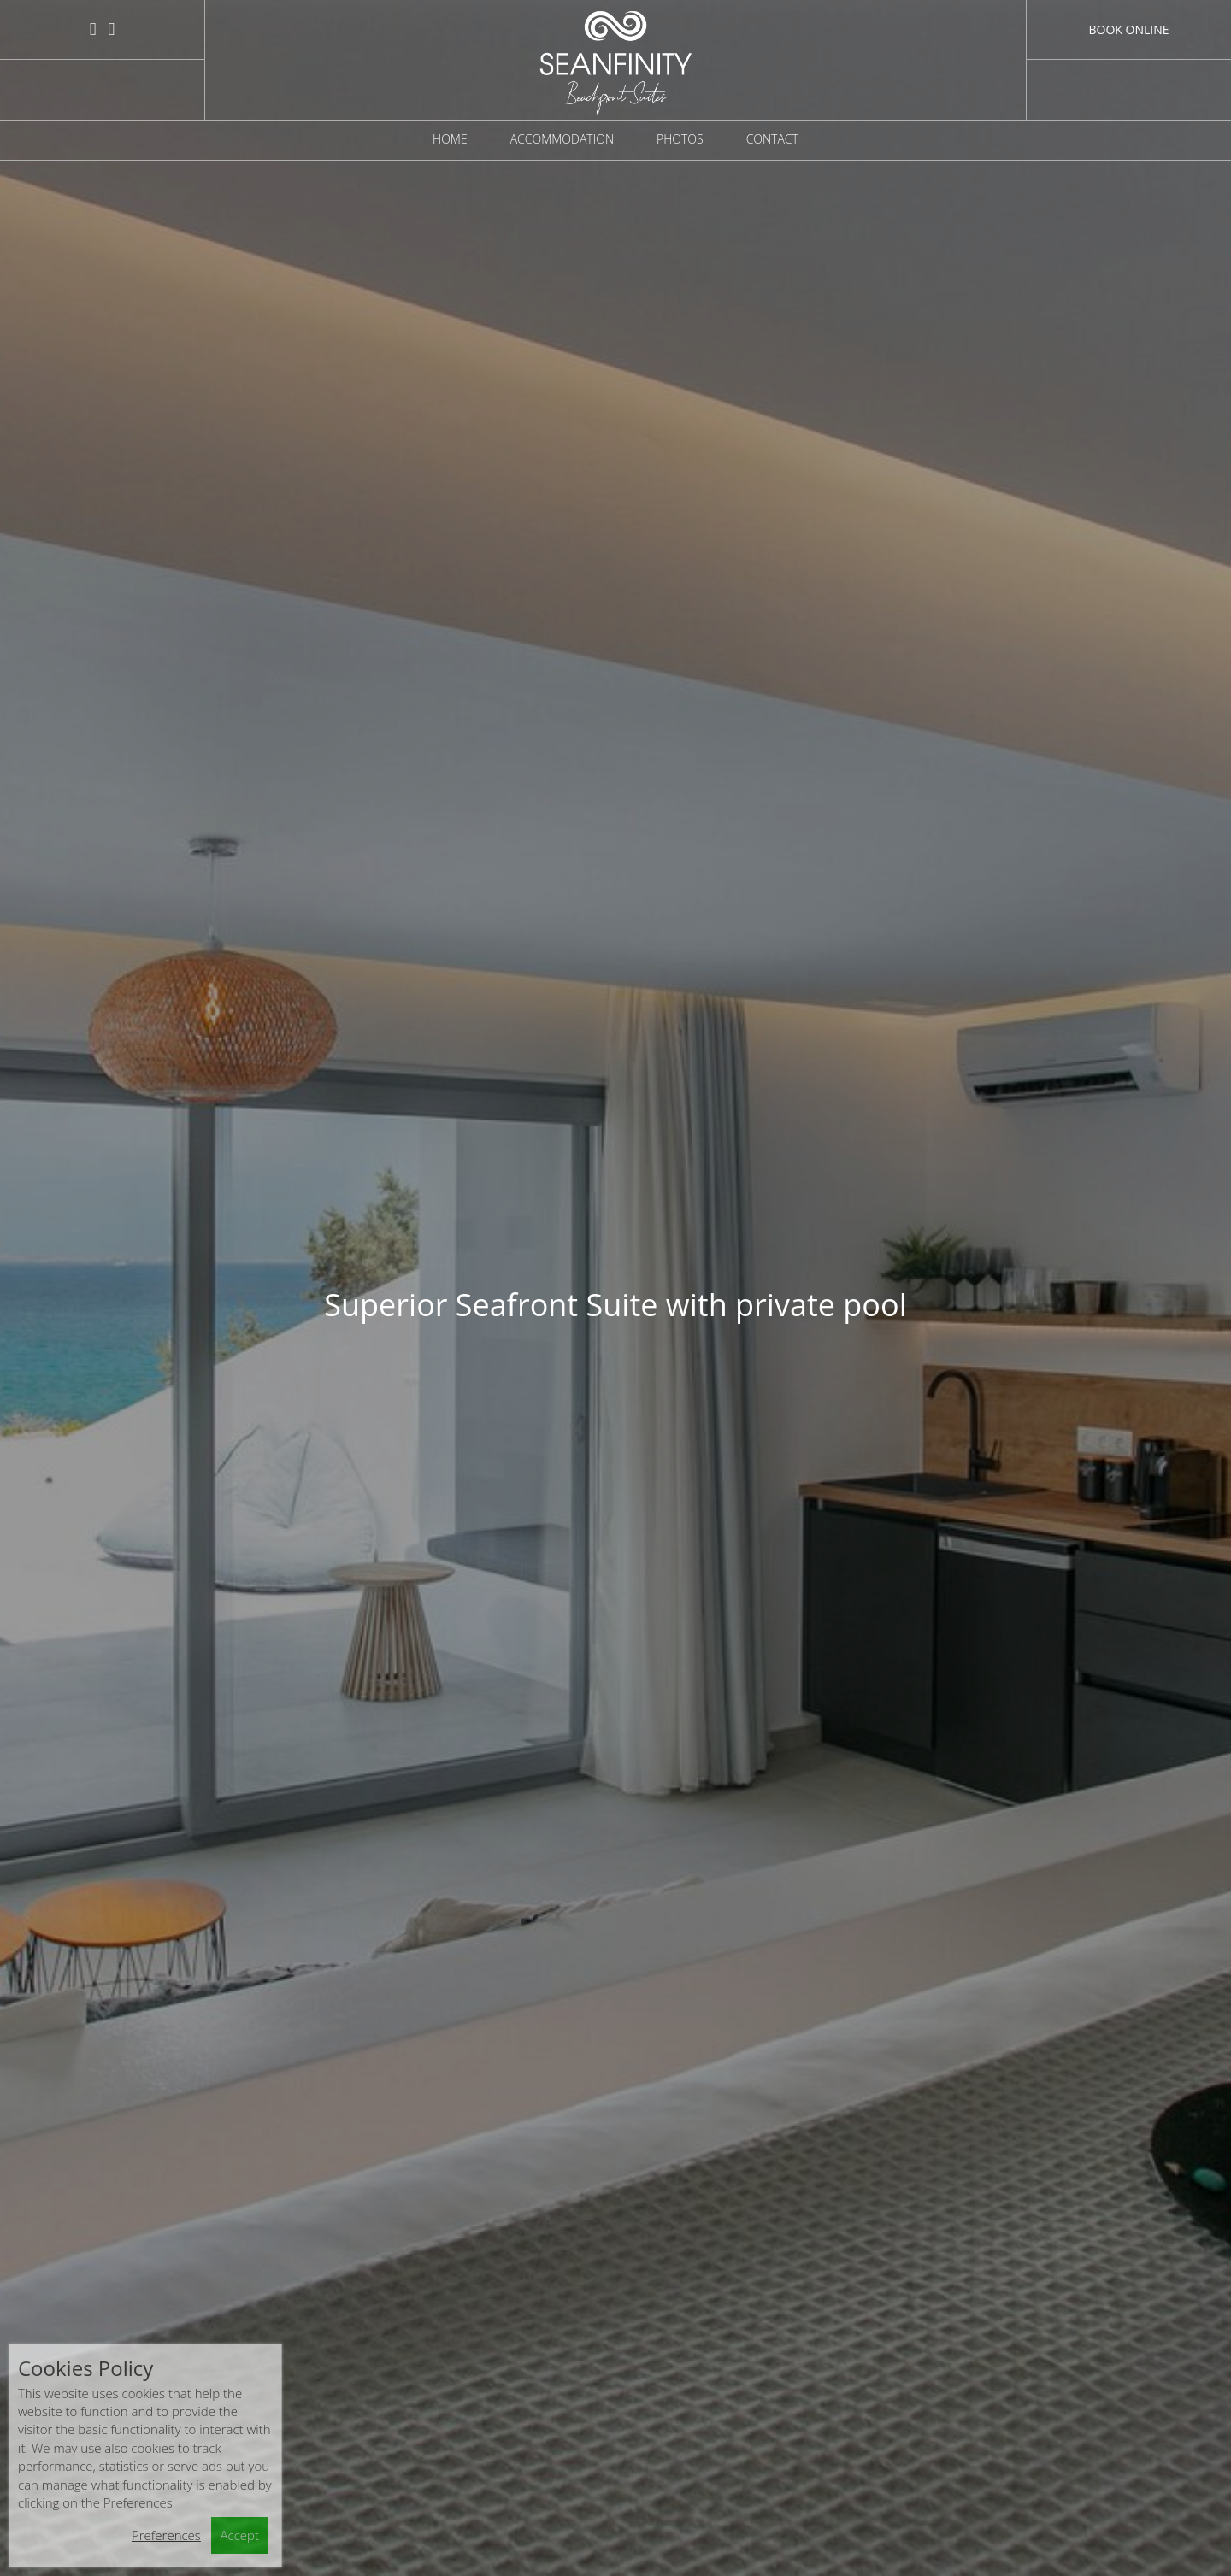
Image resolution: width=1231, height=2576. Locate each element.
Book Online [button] (1128, 29)
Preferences (166, 2535)
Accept (240, 2535)
